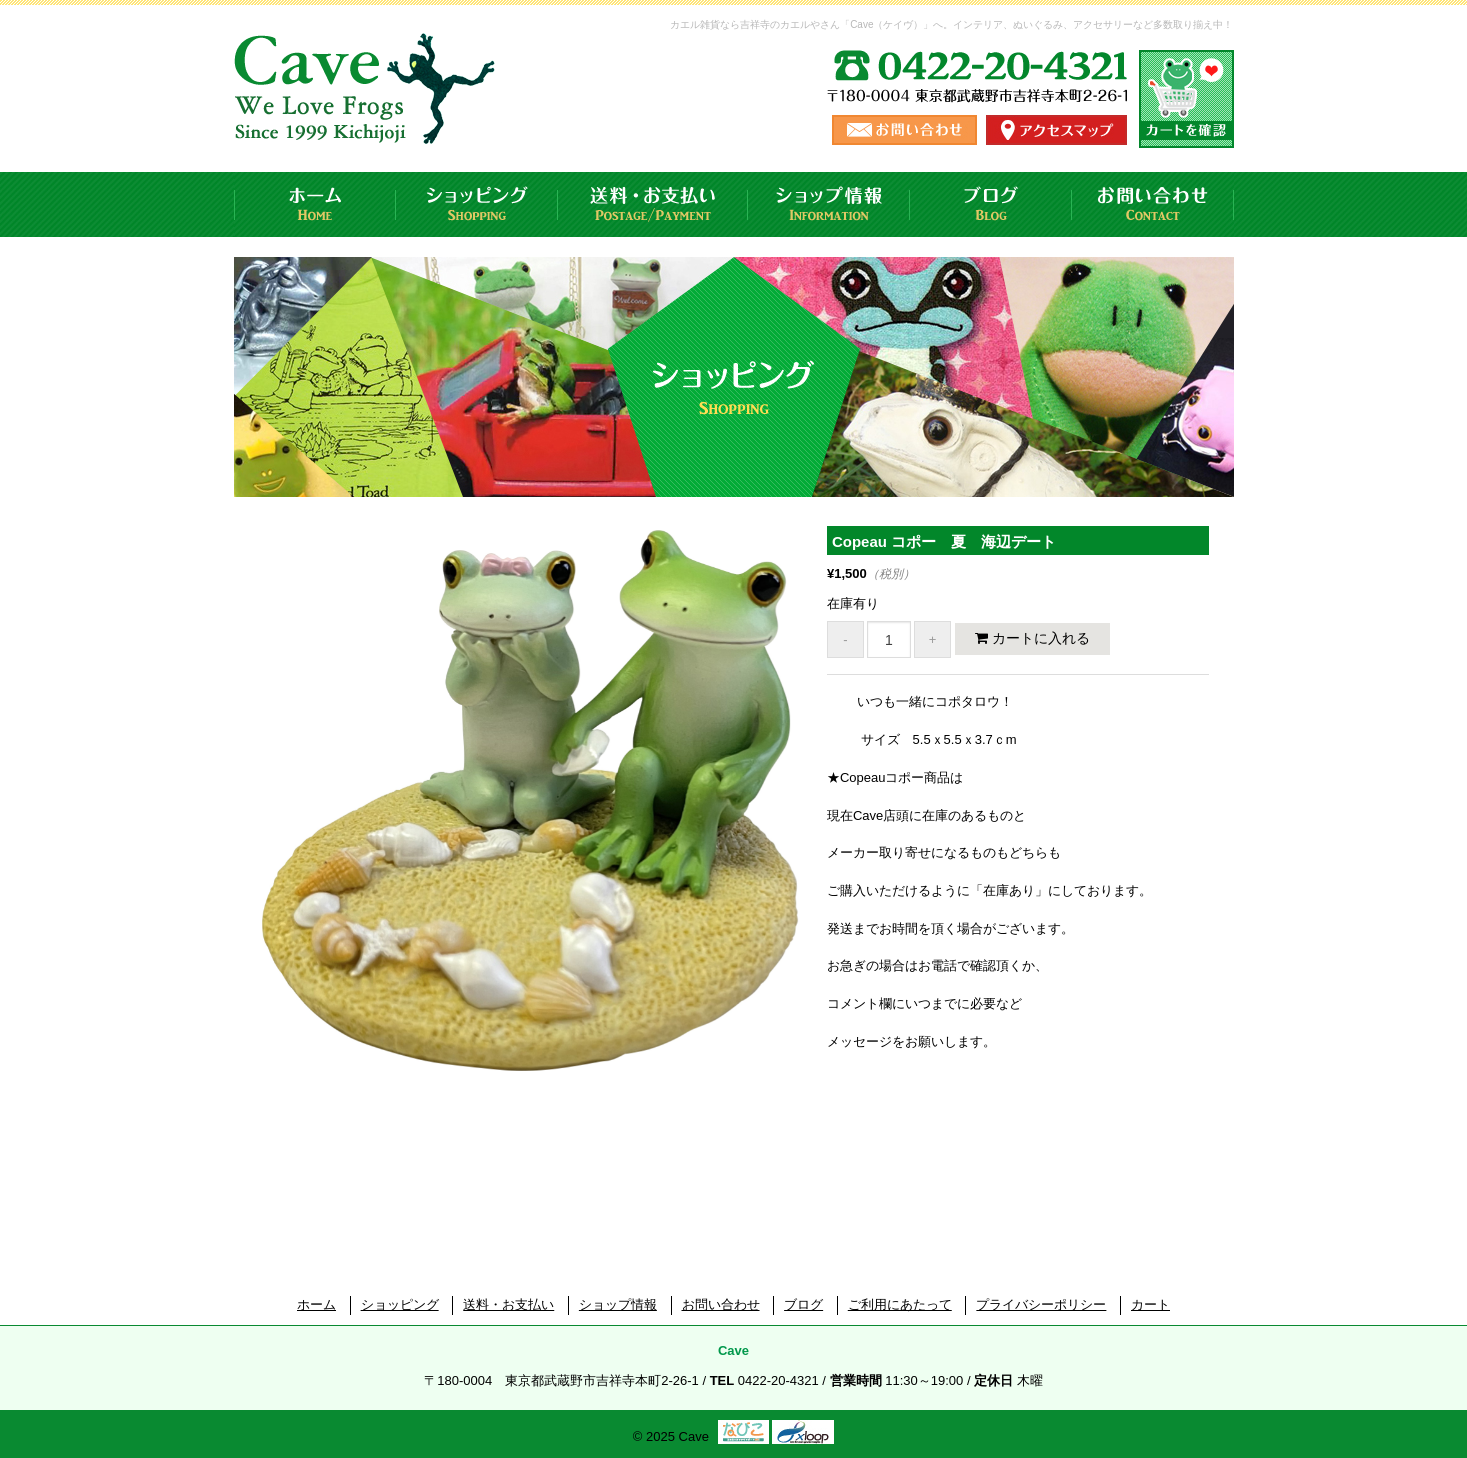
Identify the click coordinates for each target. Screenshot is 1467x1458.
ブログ (991, 204)
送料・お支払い (653, 204)
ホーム (315, 204)
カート (1150, 1304)
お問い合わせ (1153, 204)
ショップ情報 (829, 204)
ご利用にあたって (900, 1304)
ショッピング (477, 204)
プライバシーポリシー (1041, 1304)
